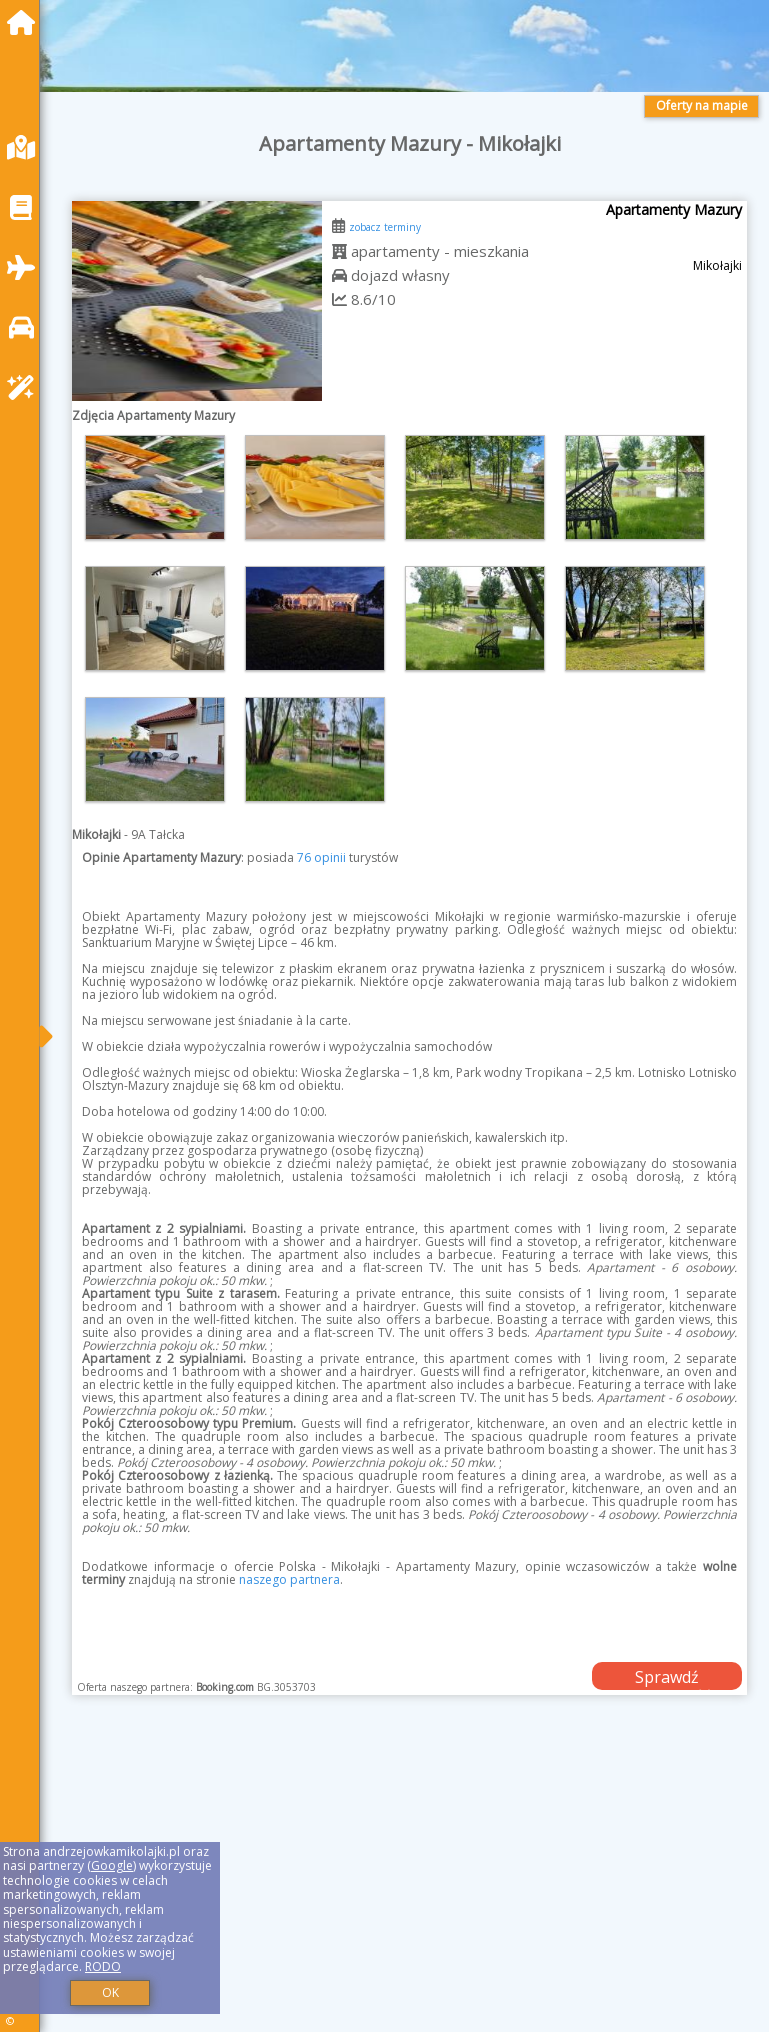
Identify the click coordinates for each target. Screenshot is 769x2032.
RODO (103, 1966)
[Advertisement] (409, 1886)
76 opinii (321, 857)
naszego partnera (289, 1579)
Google (112, 1865)
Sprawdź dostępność (667, 1678)
